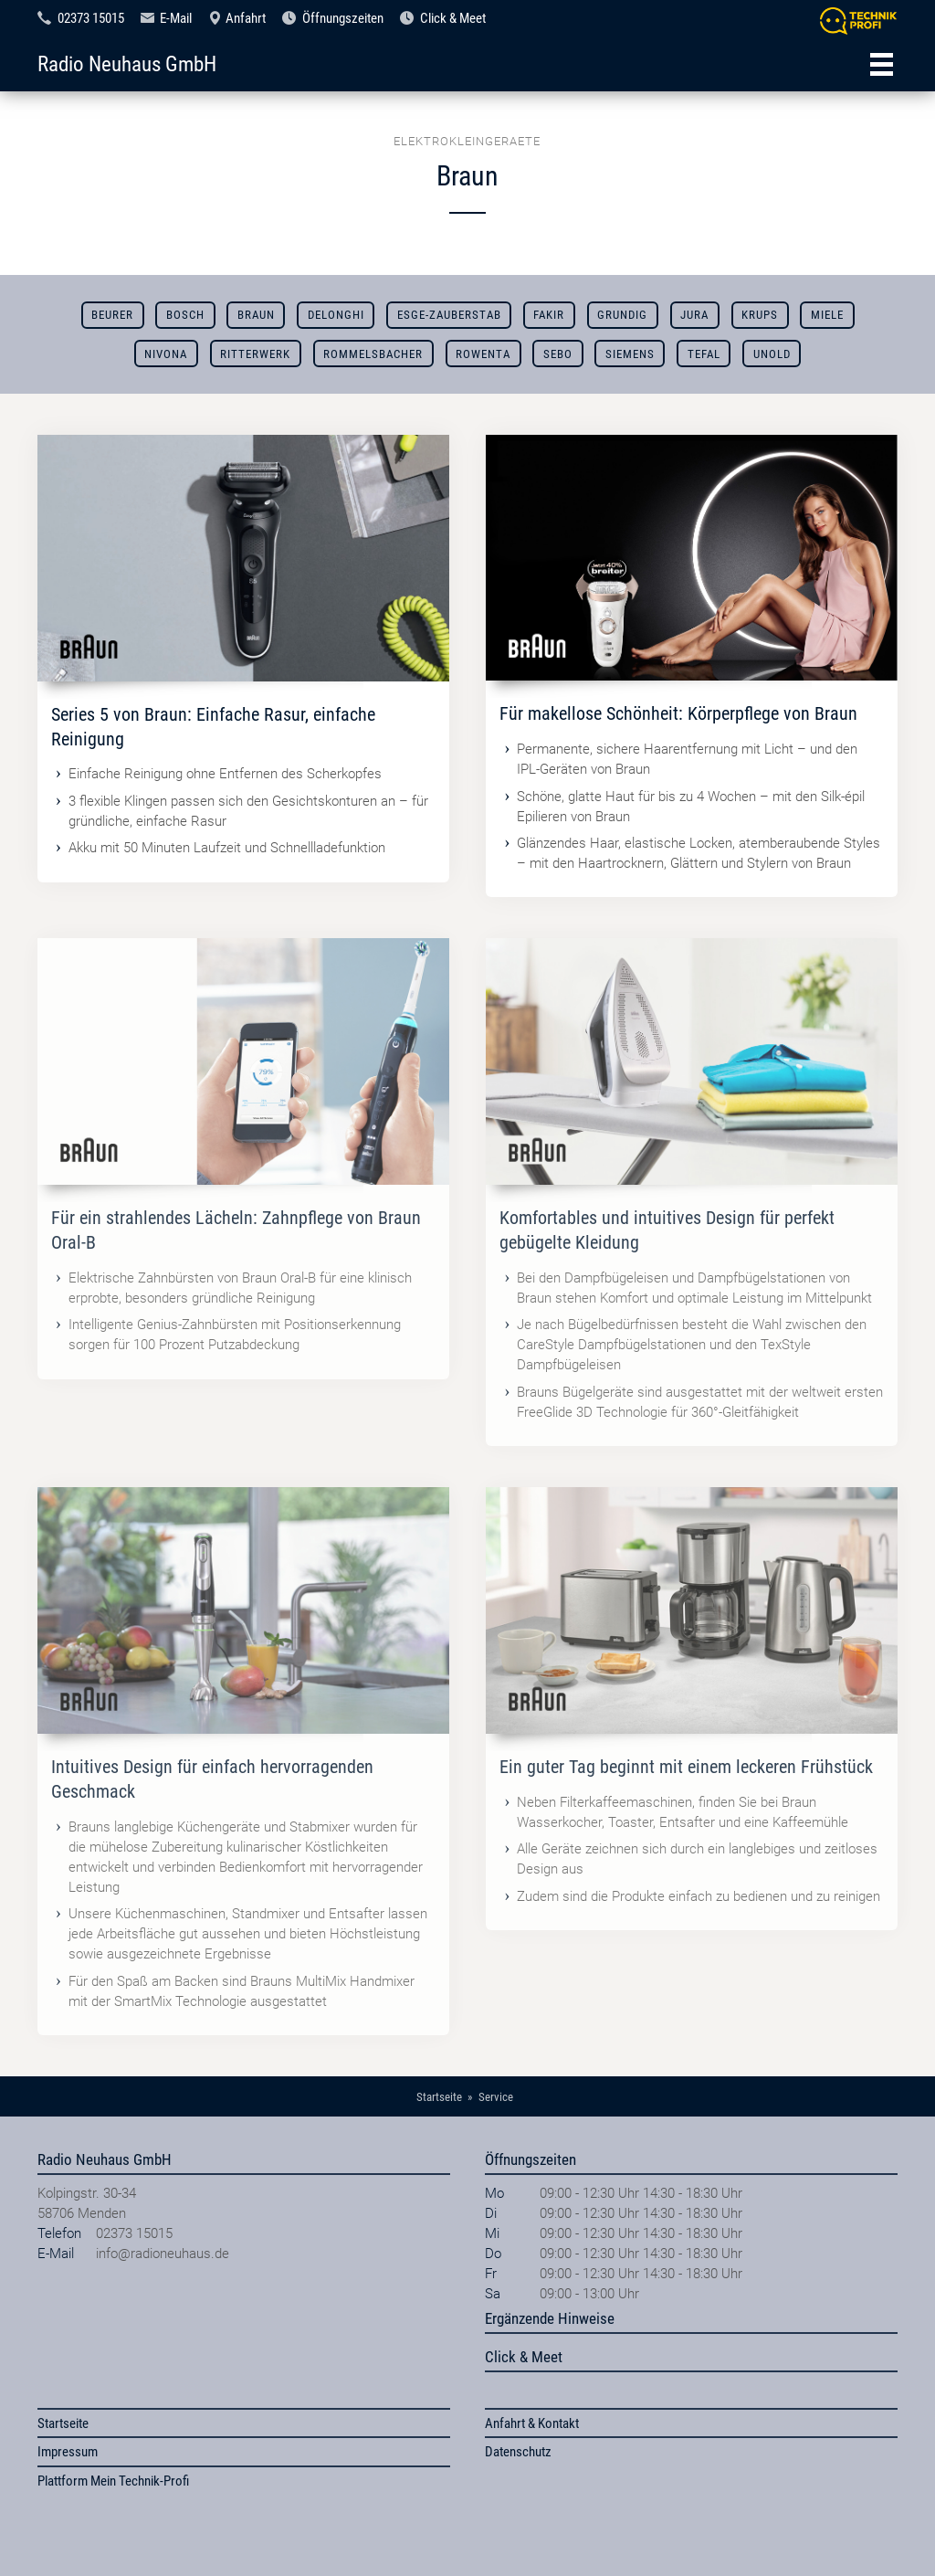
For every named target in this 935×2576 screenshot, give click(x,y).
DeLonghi (336, 315)
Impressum (67, 2452)
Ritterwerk (255, 354)
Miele (827, 315)
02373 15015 (91, 18)
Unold (772, 354)
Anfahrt (246, 18)
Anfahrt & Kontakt (532, 2423)
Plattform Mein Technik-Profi (113, 2481)
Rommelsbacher (373, 354)
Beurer (112, 315)
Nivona (165, 354)
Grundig (622, 315)
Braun (256, 315)
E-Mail (176, 18)
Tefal (704, 354)
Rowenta (483, 354)
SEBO (558, 354)
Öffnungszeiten (342, 18)
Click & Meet (453, 18)
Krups (759, 315)
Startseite (63, 2423)
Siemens (630, 354)
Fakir (548, 315)
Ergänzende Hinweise (550, 2318)
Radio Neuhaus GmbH (126, 64)
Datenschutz (518, 2452)
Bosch (185, 315)
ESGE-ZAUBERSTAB (449, 315)
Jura (694, 315)
